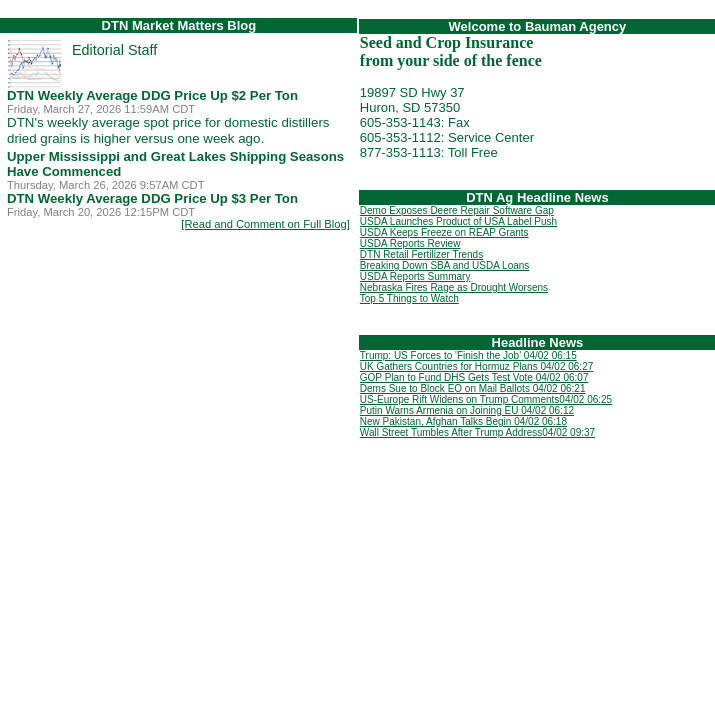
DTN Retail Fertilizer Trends (421, 254)
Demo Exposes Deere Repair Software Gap (457, 210)
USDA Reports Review (410, 243)
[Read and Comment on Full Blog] (265, 224)
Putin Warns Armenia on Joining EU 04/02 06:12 (467, 410)
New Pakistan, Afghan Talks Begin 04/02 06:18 (463, 421)
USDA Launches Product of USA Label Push (458, 221)
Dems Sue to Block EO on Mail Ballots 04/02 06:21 (473, 388)
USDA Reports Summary (415, 276)
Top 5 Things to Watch (409, 298)
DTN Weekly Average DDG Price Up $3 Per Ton (152, 198)
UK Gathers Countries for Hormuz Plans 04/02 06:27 (476, 366)
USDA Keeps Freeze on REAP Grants (444, 232)
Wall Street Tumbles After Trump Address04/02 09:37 (477, 432)
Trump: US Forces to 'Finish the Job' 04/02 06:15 (468, 355)
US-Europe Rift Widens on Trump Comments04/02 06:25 (486, 399)
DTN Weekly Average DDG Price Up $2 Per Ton (152, 95)
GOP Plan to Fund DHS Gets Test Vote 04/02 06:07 (474, 377)
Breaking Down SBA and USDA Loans (445, 265)
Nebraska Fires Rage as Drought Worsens (454, 287)
